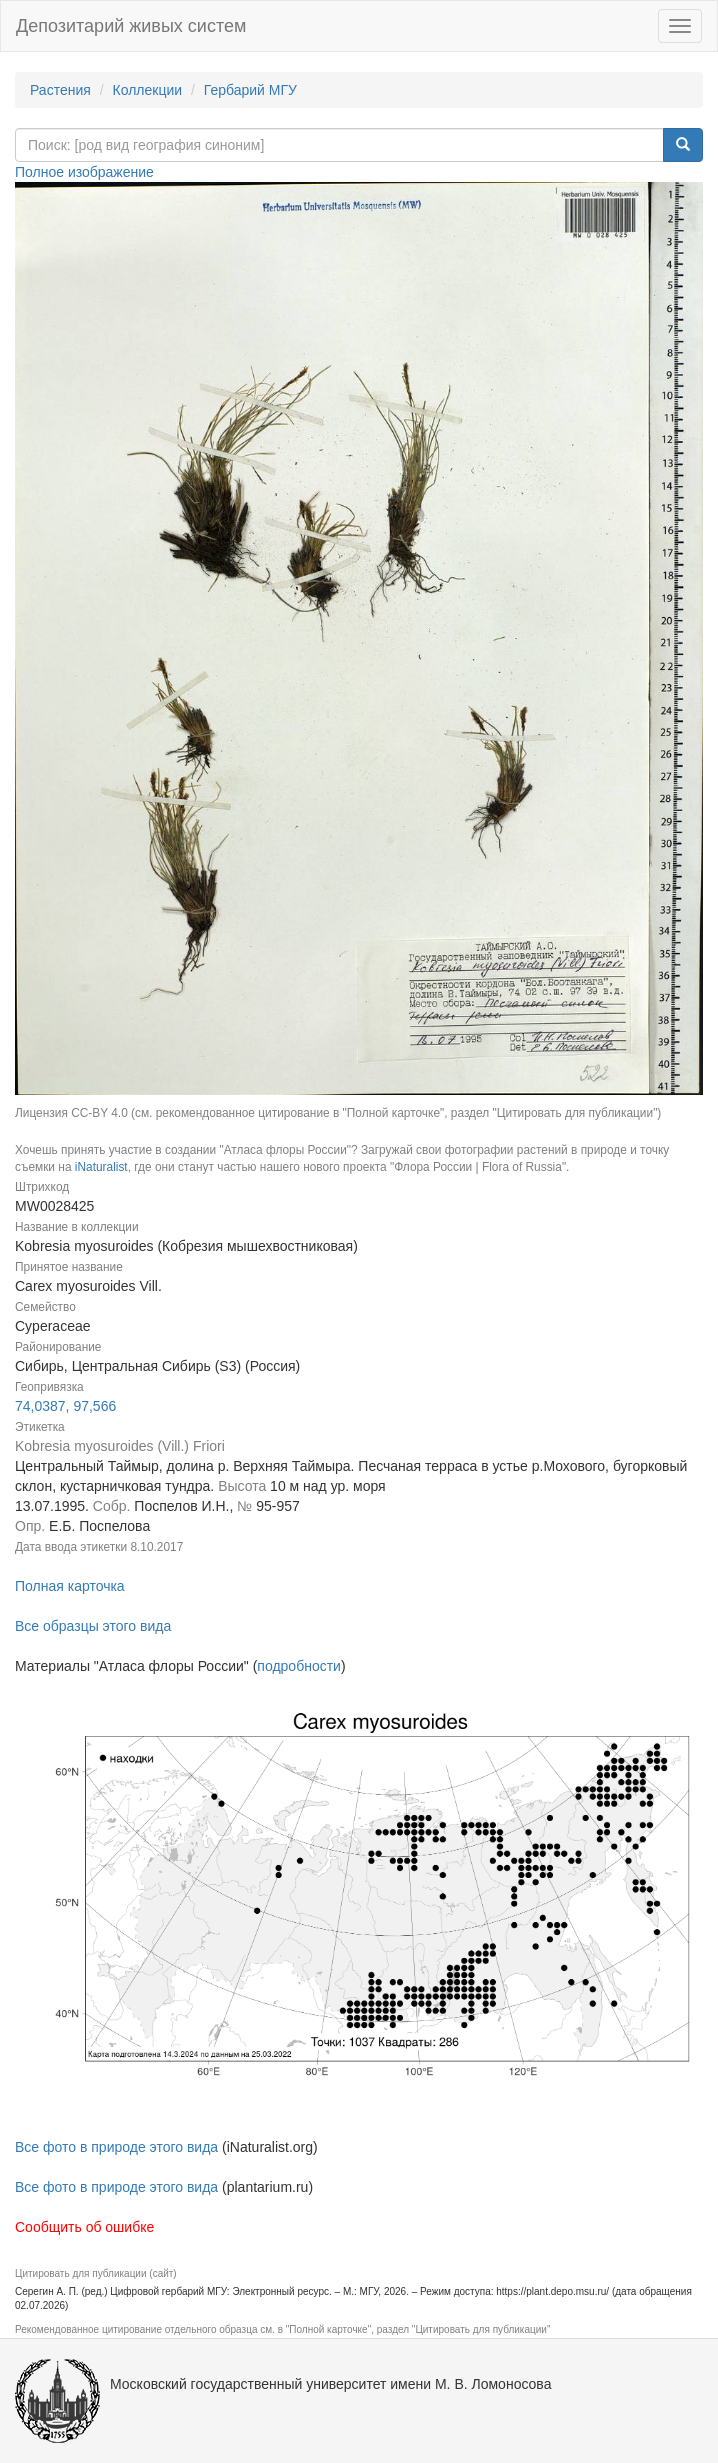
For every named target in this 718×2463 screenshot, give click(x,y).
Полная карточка (70, 1586)
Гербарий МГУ (250, 90)
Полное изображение (84, 172)
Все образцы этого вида (93, 1626)
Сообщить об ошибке (84, 2227)
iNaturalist (101, 1167)
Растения (60, 90)
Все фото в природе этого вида (116, 2147)
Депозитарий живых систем (131, 26)
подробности (299, 1666)
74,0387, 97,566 (65, 1406)
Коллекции (148, 90)
